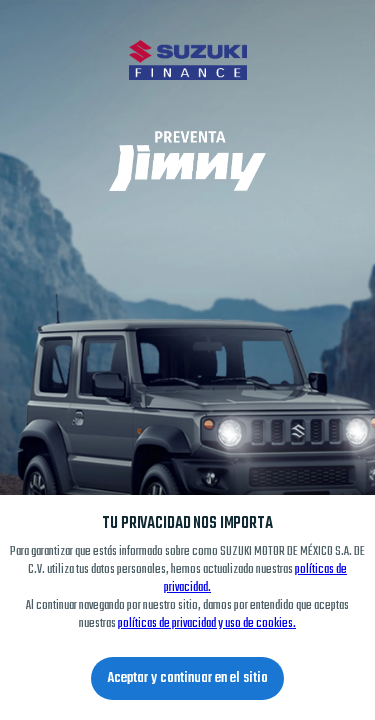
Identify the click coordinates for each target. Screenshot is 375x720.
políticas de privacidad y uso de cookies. (207, 624)
